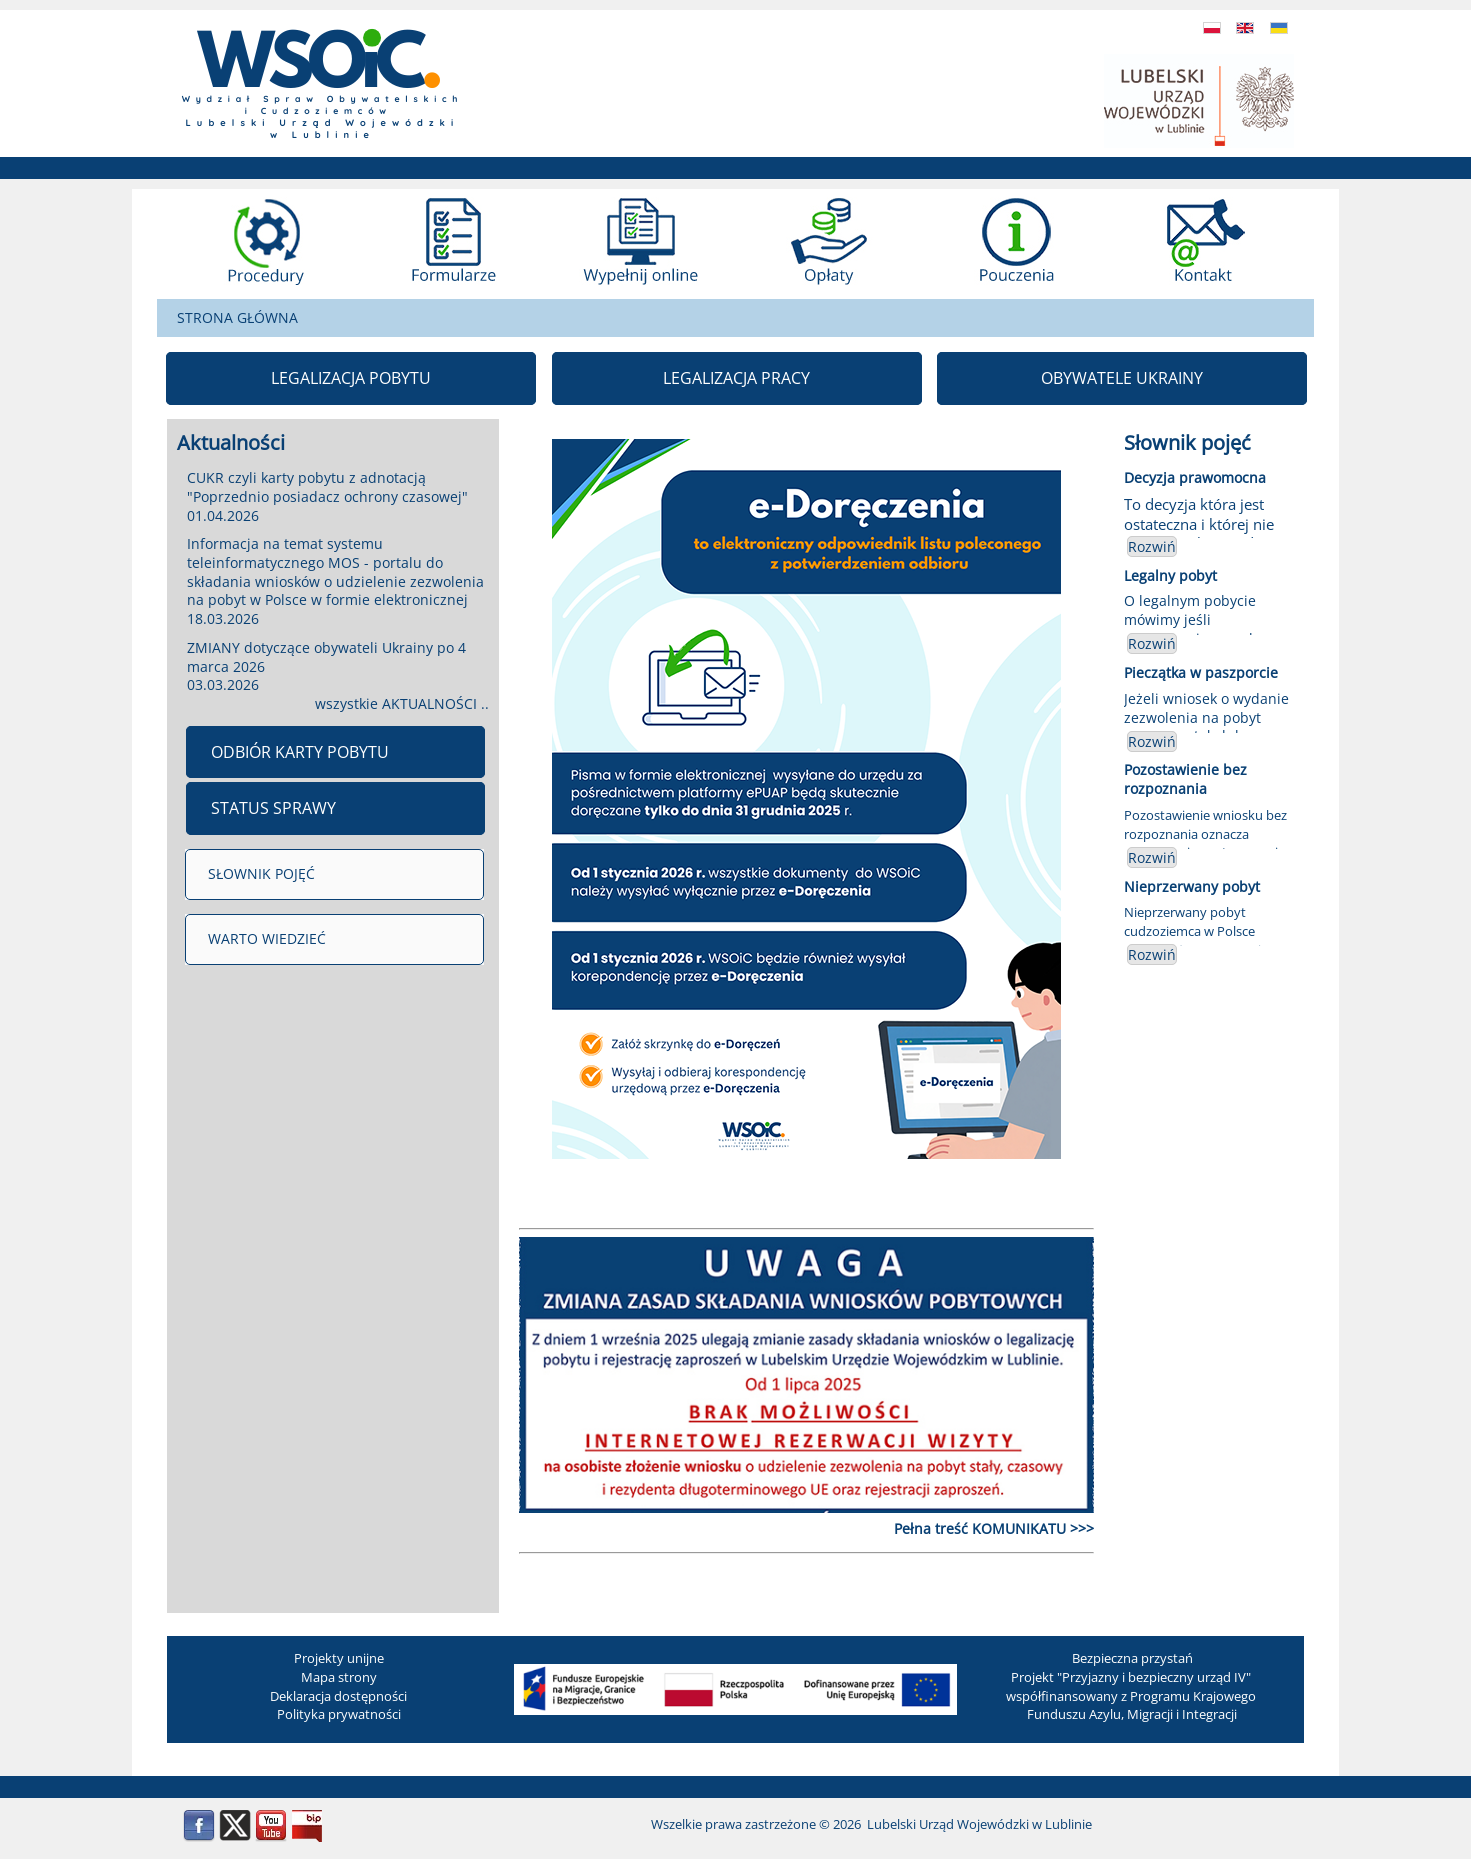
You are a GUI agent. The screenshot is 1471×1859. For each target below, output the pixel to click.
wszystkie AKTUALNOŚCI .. (402, 703)
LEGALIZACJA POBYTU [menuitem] (351, 378)
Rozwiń (1152, 546)
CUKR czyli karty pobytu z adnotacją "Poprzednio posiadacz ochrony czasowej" (327, 487)
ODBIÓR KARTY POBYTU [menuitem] (300, 752)
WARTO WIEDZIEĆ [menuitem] (267, 938)
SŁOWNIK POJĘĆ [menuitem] (261, 873)
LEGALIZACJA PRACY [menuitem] (736, 378)
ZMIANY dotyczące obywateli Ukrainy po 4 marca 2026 (326, 657)
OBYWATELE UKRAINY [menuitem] (1122, 378)
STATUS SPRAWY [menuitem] (273, 808)
